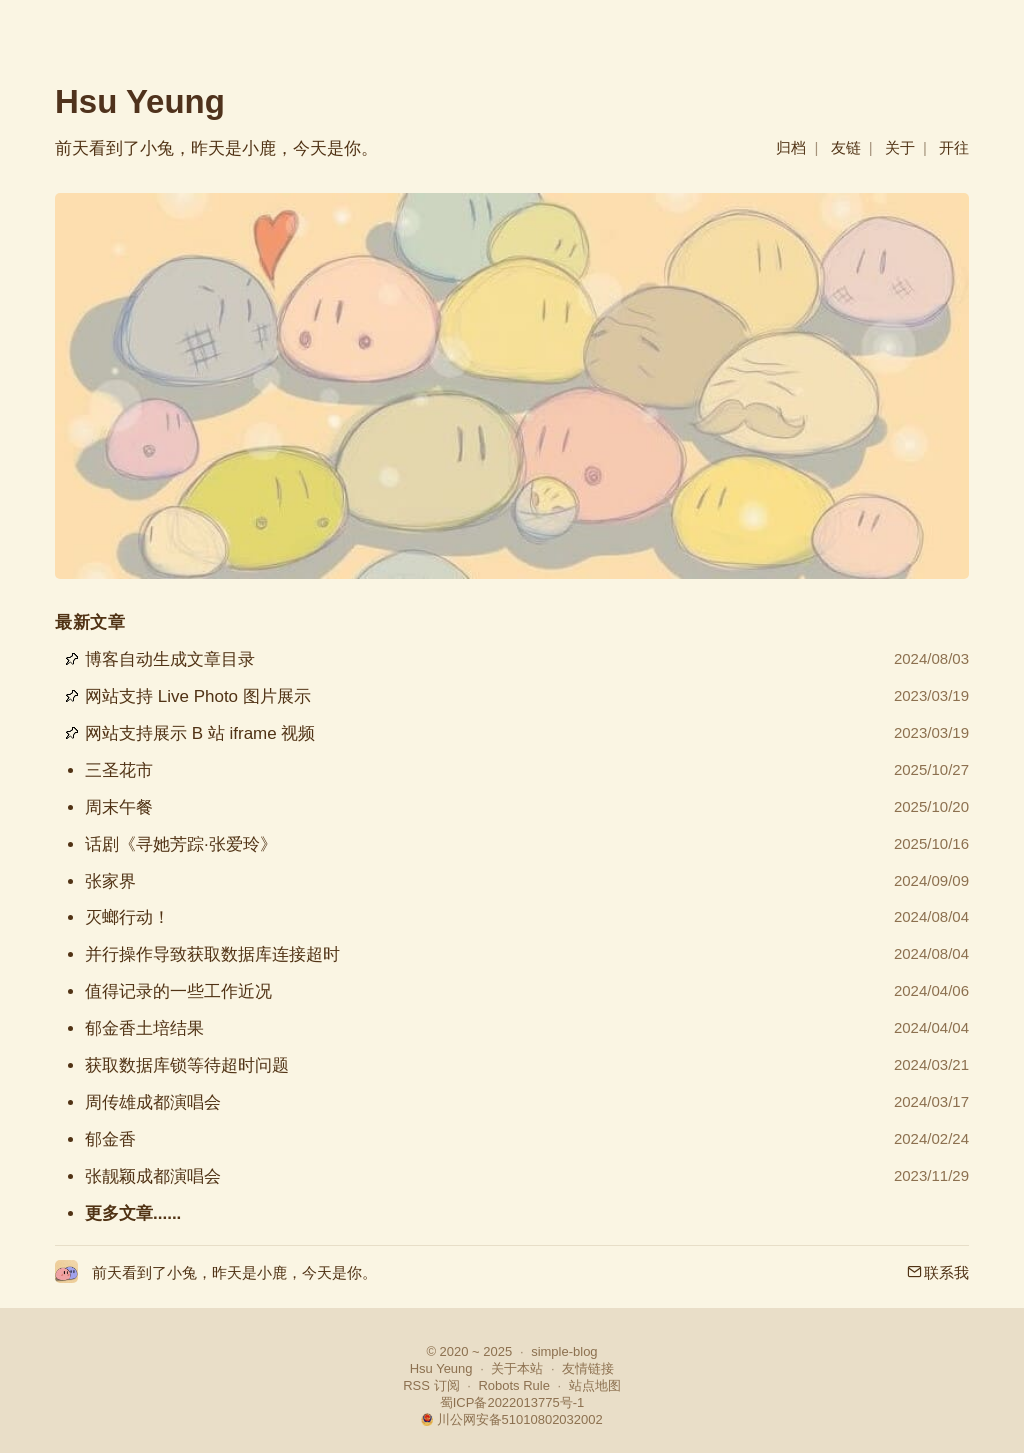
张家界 (110, 881)
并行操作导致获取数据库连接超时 (212, 954)
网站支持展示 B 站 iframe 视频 (200, 733)
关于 (900, 147)
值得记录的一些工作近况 (178, 991)
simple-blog (564, 1351)
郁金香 (110, 1139)
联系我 (938, 1272)
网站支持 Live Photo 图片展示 (198, 696)
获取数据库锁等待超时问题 (187, 1065)
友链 (846, 147)
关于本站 (517, 1368)
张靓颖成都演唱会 (153, 1176)
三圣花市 (119, 770)
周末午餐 (119, 807)
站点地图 (595, 1385)
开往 (954, 147)
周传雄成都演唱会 (153, 1102)
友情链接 (588, 1368)
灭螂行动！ (127, 917)
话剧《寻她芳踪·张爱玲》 (181, 844)
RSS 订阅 (431, 1385)
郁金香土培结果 (144, 1028)
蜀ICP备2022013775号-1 (512, 1402)
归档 (791, 147)
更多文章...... (133, 1213)
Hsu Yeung (140, 101)
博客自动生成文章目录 (170, 659)
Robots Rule (514, 1385)
